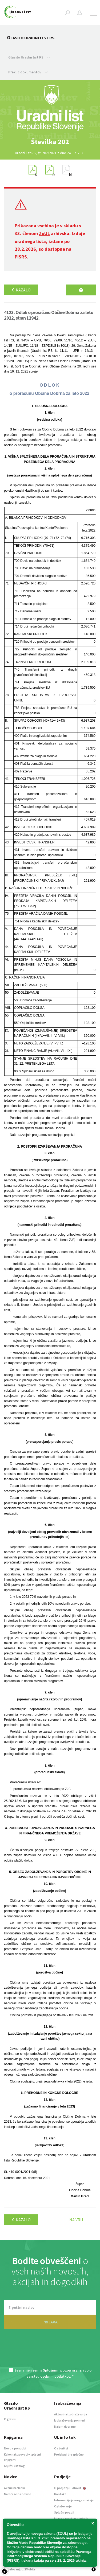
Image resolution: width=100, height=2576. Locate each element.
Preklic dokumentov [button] (28, 72)
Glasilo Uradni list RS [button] (29, 57)
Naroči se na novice (17, 2494)
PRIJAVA (50, 2321)
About (79, 2488)
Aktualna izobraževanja (70, 2414)
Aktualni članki (14, 2488)
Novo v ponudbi (15, 2448)
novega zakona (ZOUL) (49, 2534)
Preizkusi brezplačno (69, 2454)
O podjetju (62, 2488)
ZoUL (44, 233)
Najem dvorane (65, 2426)
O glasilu (10, 2419)
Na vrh (76, 2219)
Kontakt (60, 2494)
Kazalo (21, 289)
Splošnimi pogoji (57, 2370)
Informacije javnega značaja (74, 2500)
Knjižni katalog (14, 2466)
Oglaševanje (63, 2506)
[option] (50, 141)
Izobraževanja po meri (69, 2420)
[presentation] (50, 2351)
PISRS (21, 257)
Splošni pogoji (64, 2512)
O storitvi (61, 2448)
